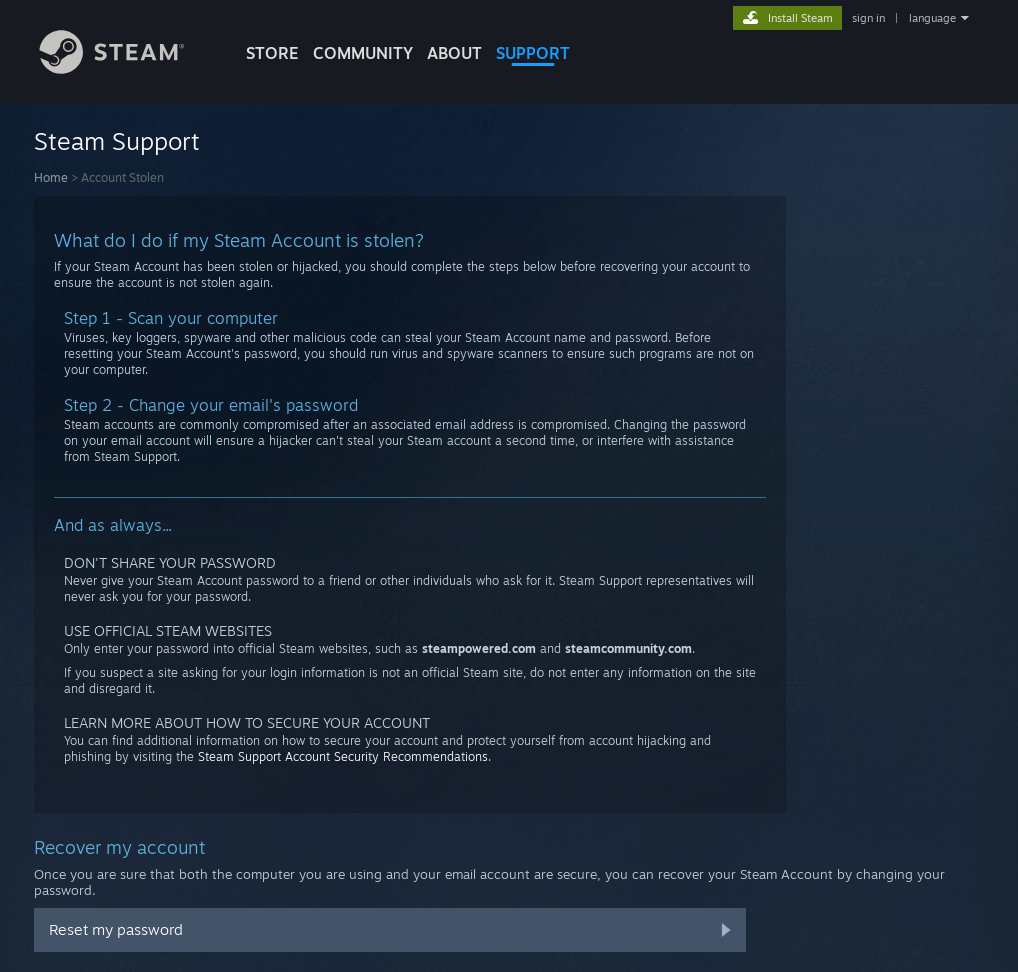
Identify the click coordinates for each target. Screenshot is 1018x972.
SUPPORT (533, 53)
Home (51, 177)
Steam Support (117, 141)
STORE (272, 53)
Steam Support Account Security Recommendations (343, 756)
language (932, 18)
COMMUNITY (363, 53)
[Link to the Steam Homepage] (127, 68)
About (454, 53)
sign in (868, 18)
